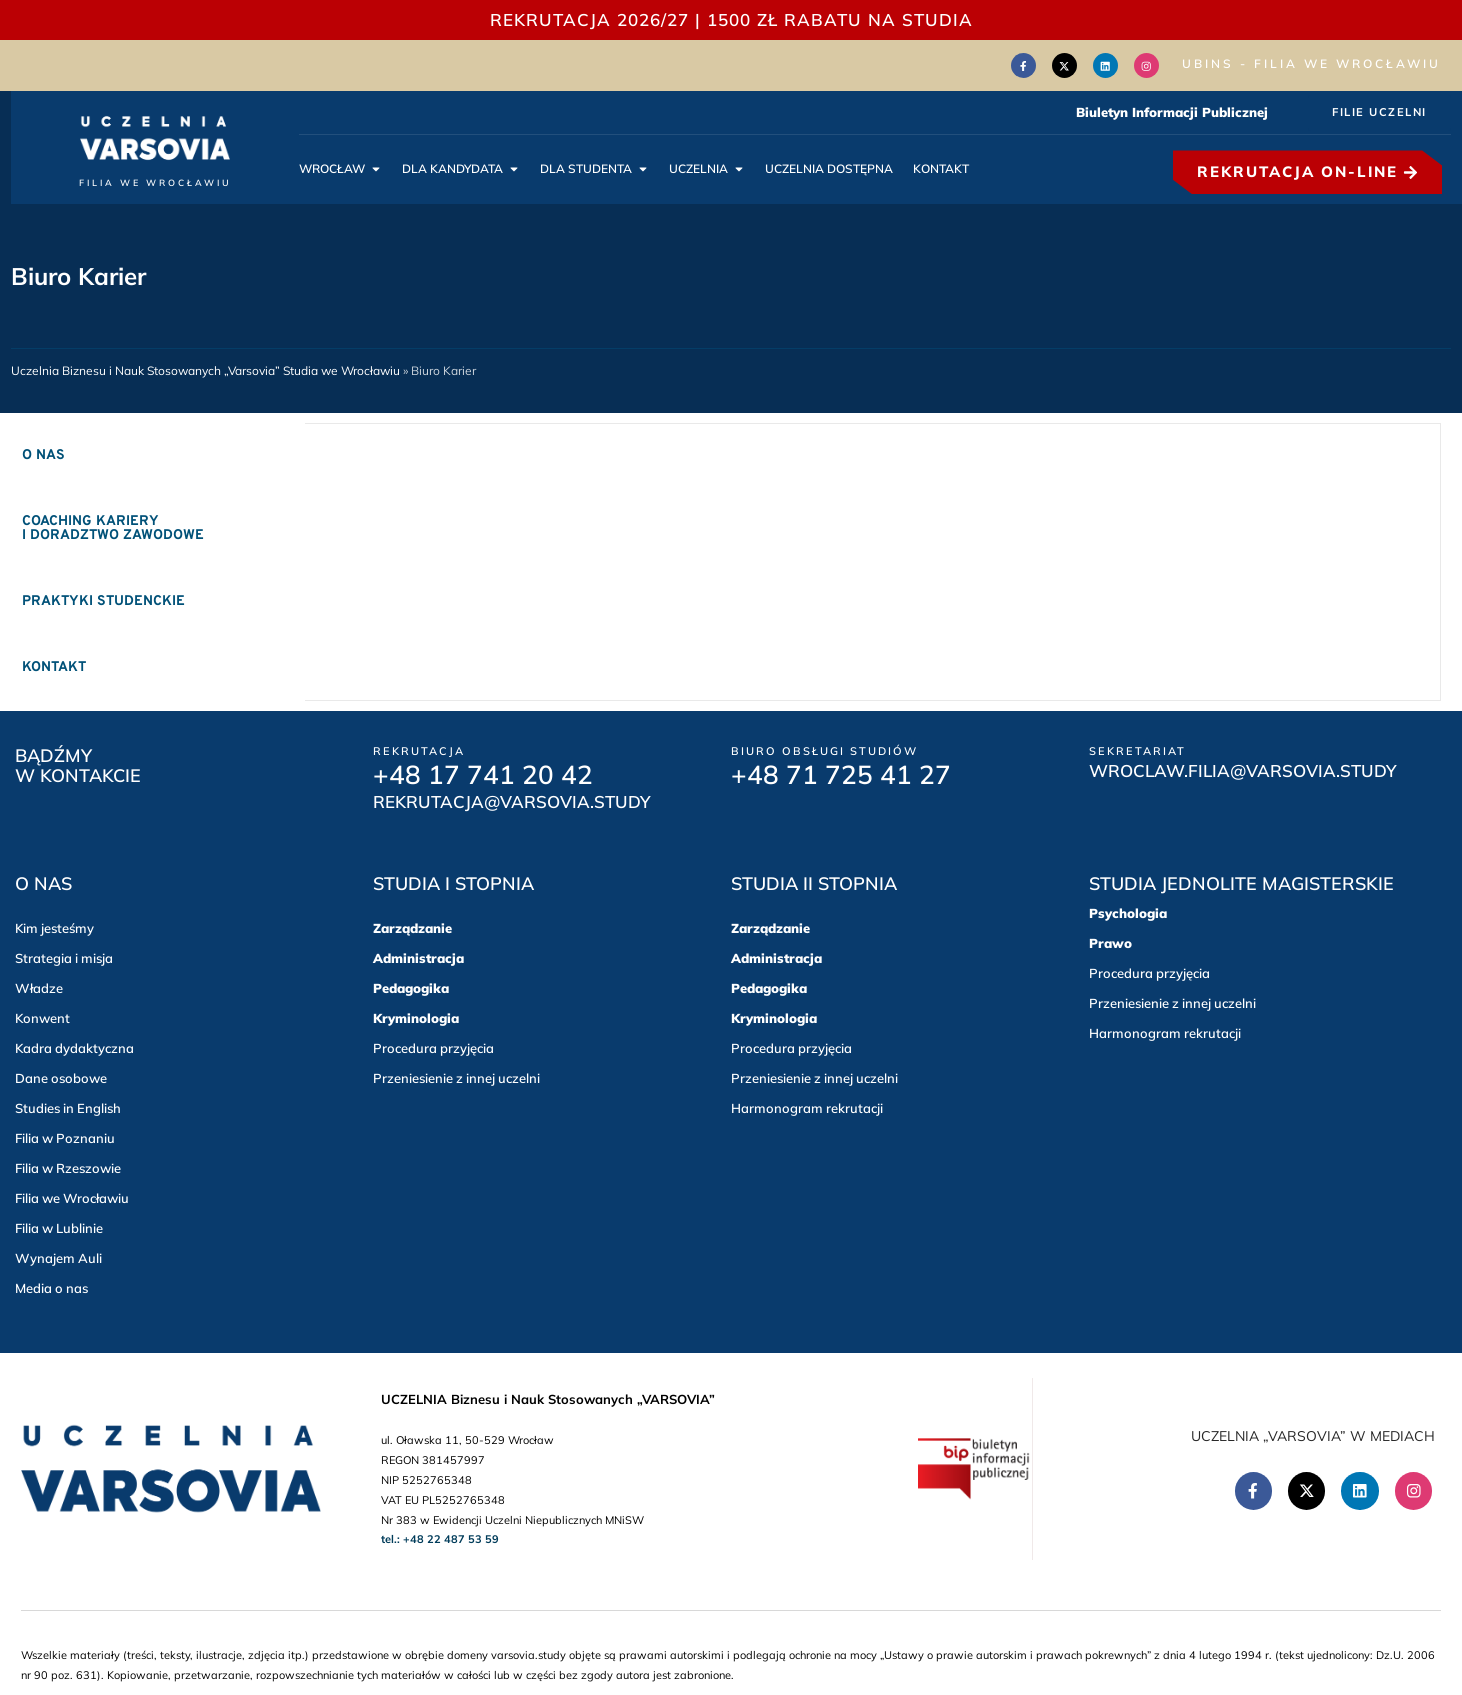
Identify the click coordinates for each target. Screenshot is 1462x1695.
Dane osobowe (61, 1077)
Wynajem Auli (58, 1257)
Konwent (42, 1017)
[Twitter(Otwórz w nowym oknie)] (1067, 65)
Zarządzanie (412, 927)
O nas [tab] (43, 454)
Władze (39, 987)
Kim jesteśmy (54, 927)
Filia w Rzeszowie (68, 1167)
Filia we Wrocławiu (72, 1197)
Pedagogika (411, 987)
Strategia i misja (64, 957)
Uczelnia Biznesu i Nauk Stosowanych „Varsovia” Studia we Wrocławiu (205, 369)
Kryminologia (416, 1017)
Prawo (1110, 942)
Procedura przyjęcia (433, 1047)
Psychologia (1128, 912)
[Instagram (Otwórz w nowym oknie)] (1147, 65)
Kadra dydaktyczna (74, 1047)
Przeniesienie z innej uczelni (456, 1077)
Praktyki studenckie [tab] (103, 600)
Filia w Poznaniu (65, 1137)
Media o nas (51, 1287)
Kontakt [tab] (54, 666)
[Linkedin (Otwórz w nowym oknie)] (1107, 65)
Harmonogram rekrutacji (807, 1107)
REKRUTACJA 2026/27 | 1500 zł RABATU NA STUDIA (731, 19)
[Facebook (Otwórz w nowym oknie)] (1027, 65)
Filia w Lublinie (59, 1227)
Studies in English (68, 1107)
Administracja (418, 957)
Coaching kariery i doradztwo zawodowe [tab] (113, 527)
